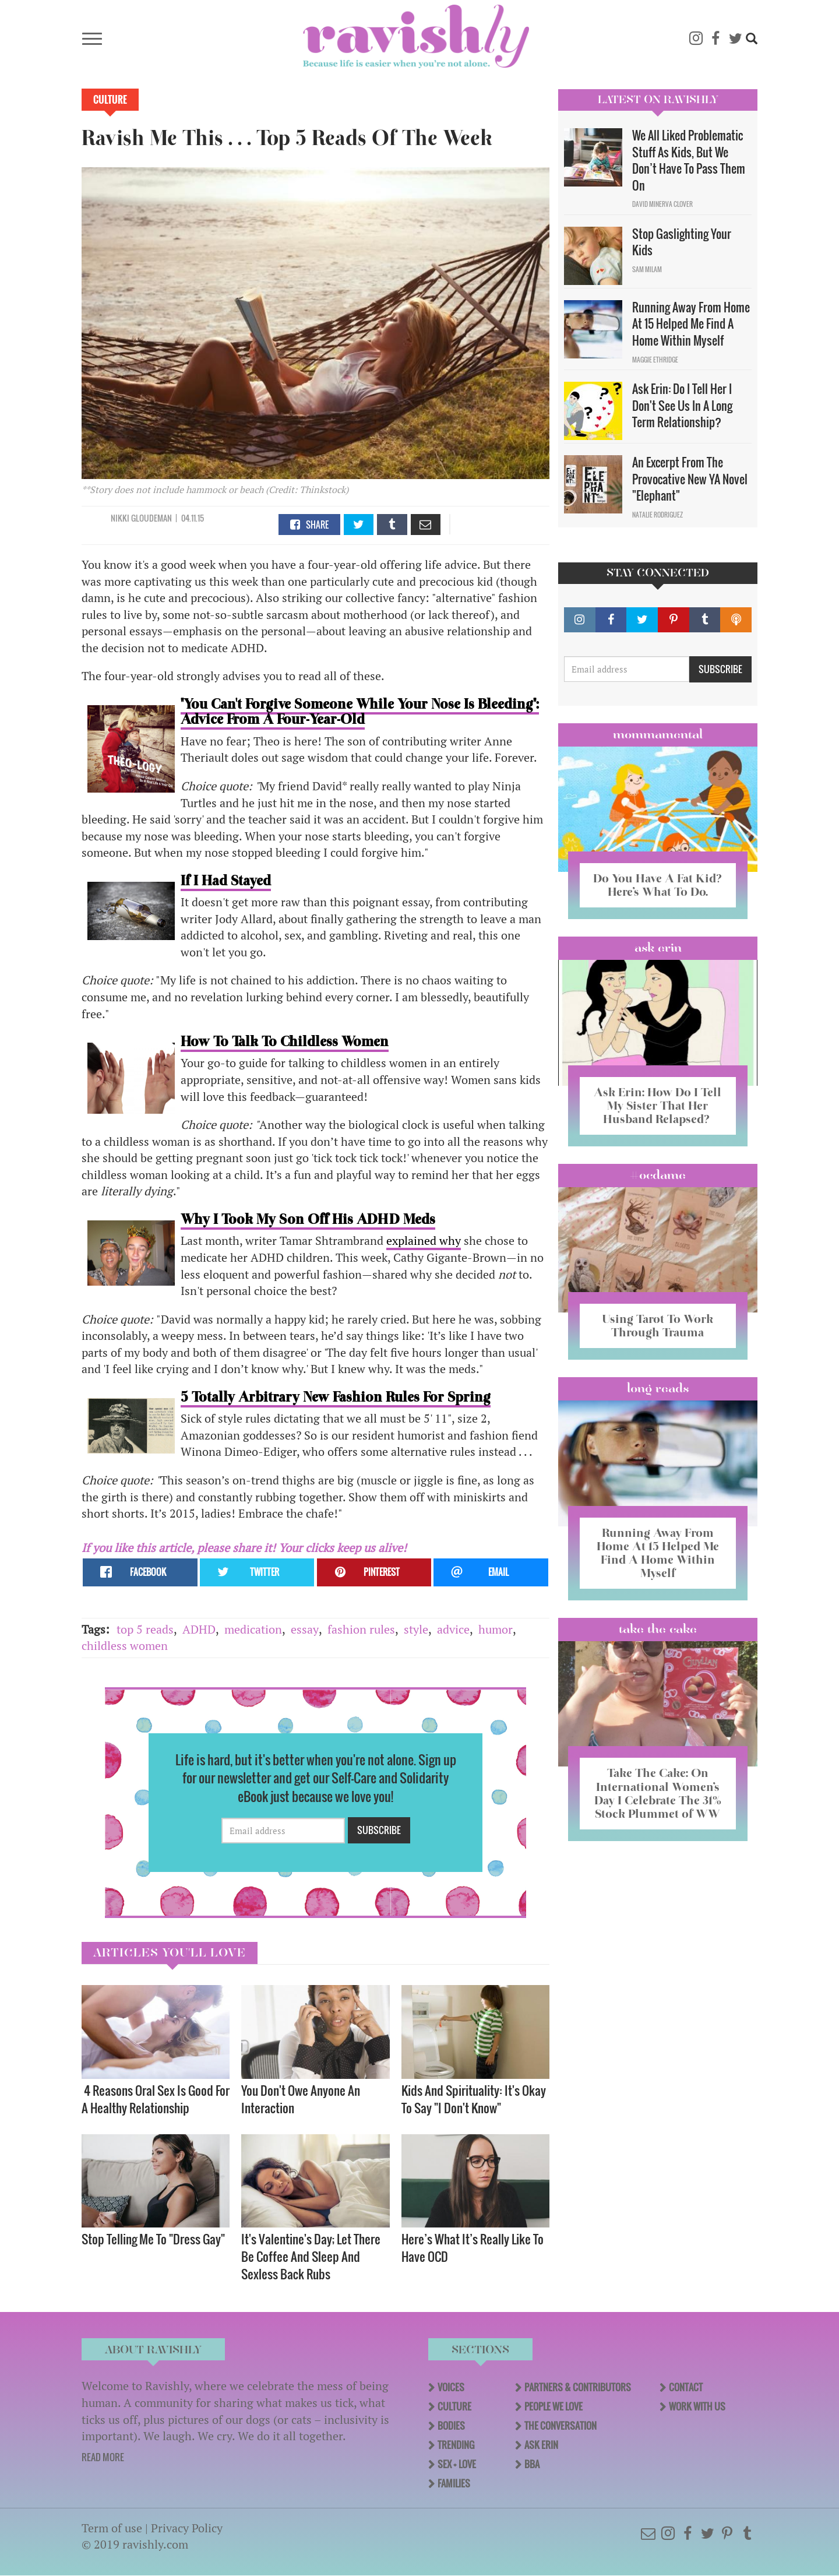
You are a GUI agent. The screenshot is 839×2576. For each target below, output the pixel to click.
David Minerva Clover (662, 204)
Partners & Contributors (577, 2387)
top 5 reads (145, 1629)
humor (495, 1629)
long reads (658, 1388)
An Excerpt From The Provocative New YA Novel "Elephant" (690, 478)
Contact (686, 2387)
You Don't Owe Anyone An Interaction (300, 2099)
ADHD (199, 1629)
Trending (456, 2445)
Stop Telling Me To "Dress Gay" (153, 2239)
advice (453, 1629)
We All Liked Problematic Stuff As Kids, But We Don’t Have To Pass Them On (688, 160)
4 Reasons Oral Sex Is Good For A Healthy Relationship (156, 2099)
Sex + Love (457, 2464)
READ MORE (103, 2457)
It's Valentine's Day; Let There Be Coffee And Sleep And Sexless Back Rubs (310, 2256)
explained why (423, 1240)
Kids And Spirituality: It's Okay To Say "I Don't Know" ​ (473, 2099)
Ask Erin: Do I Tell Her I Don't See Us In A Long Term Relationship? (682, 405)
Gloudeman (151, 518)
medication (253, 1629)
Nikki (120, 518)
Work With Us (697, 2406)
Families (454, 2483)
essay (305, 1629)
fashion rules (361, 1629)
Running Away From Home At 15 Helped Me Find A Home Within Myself (691, 323)
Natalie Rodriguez (657, 514)
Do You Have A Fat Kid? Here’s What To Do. (657, 885)
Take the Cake (658, 1629)
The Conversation (560, 2426)
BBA (532, 2464)
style (416, 1629)
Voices (451, 2387)
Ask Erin (658, 947)
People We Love (553, 2406)
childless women (125, 1645)
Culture (110, 100)
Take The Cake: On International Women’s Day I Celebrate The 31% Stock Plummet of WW (657, 1793)
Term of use (112, 2528)
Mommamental (658, 734)
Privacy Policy (187, 2528)
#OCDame (658, 1175)
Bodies (451, 2426)
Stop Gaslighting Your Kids (681, 242)
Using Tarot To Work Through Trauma (657, 1325)
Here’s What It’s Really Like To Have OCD (472, 2247)
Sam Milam (647, 269)
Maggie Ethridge (655, 359)
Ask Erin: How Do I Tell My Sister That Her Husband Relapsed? (657, 1106)
